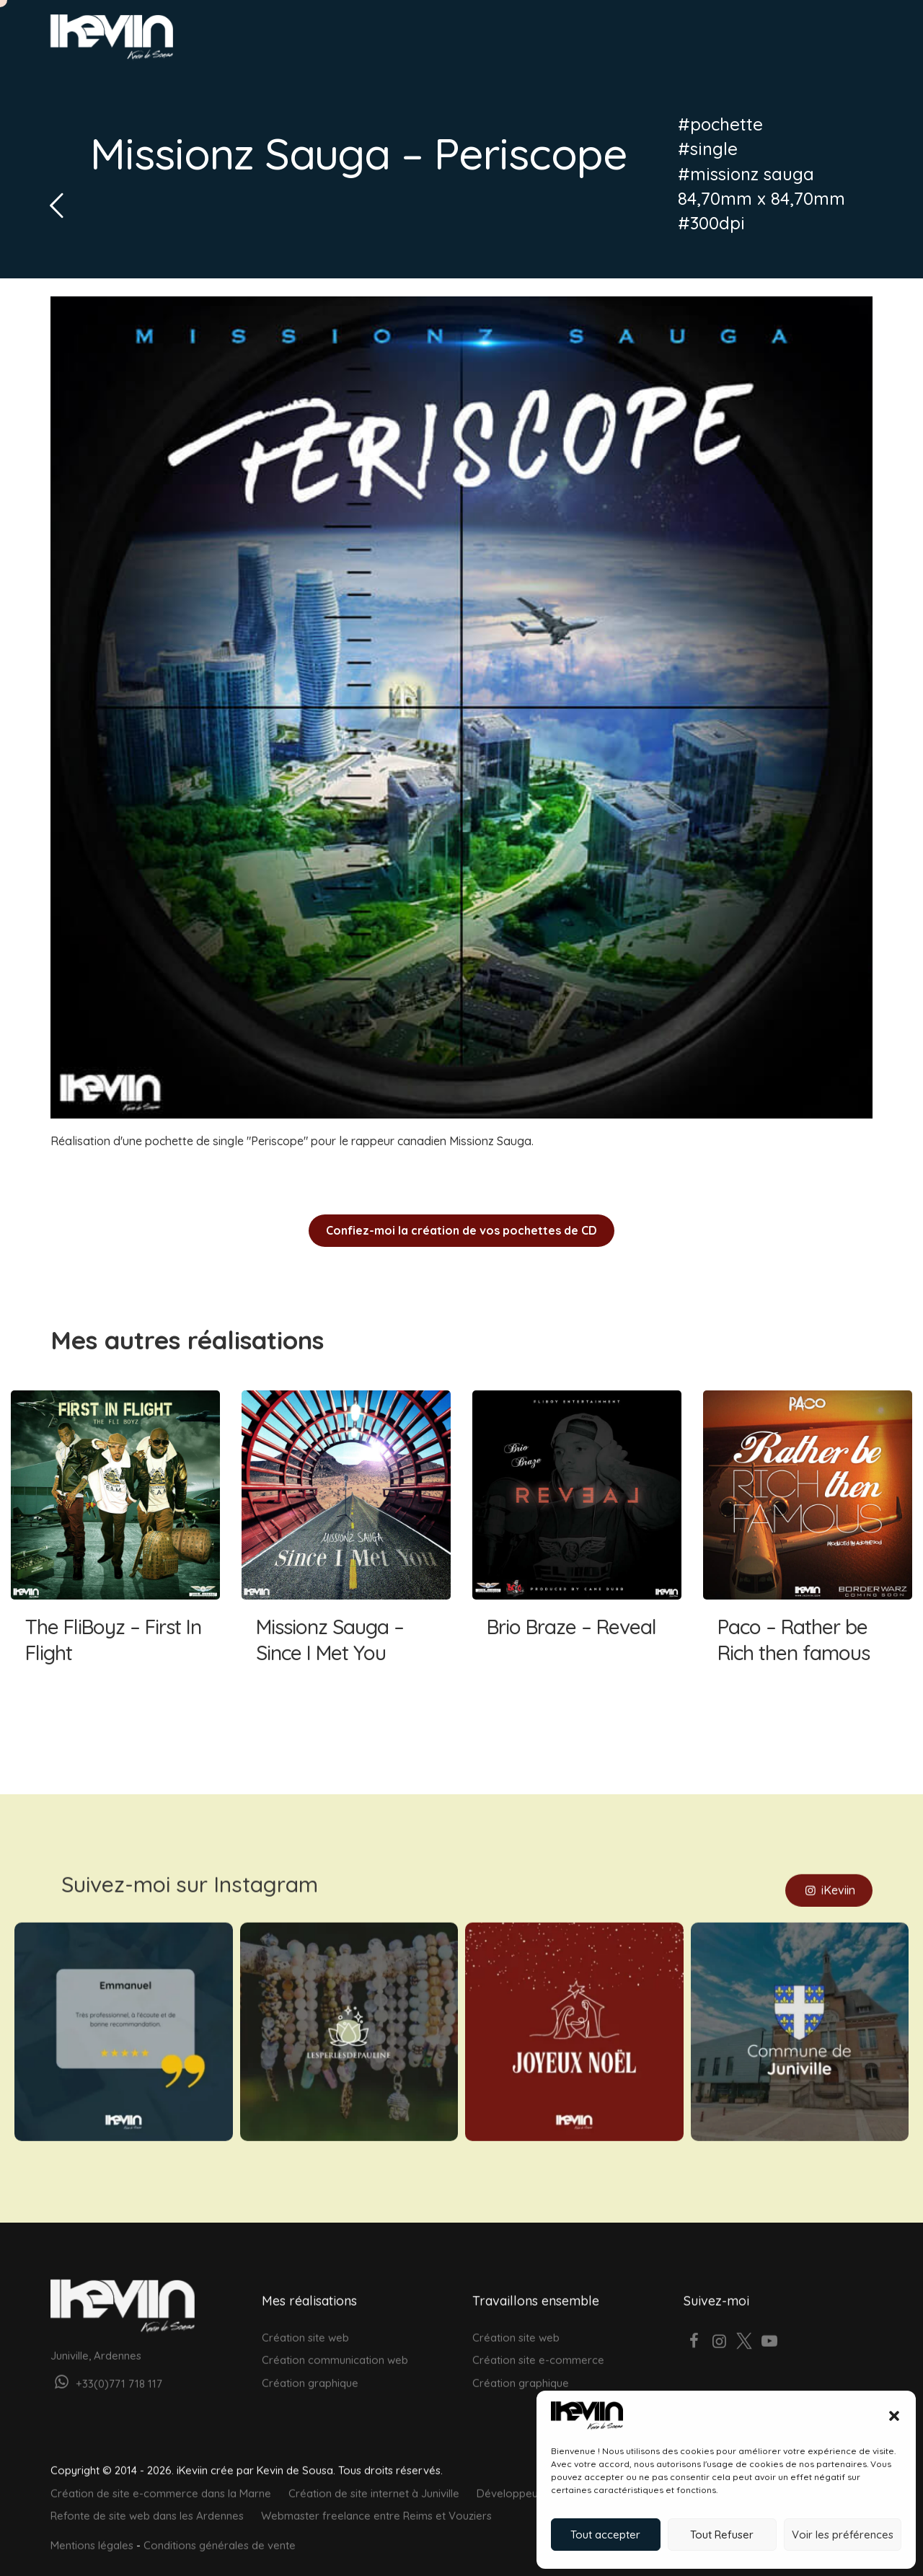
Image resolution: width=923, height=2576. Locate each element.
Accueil (424, 41)
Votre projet (780, 41)
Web (472, 41)
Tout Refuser (722, 2534)
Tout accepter (605, 2534)
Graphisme (530, 41)
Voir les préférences (842, 2534)
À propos (683, 41)
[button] (894, 2416)
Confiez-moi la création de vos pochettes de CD (461, 1230)
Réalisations (609, 41)
